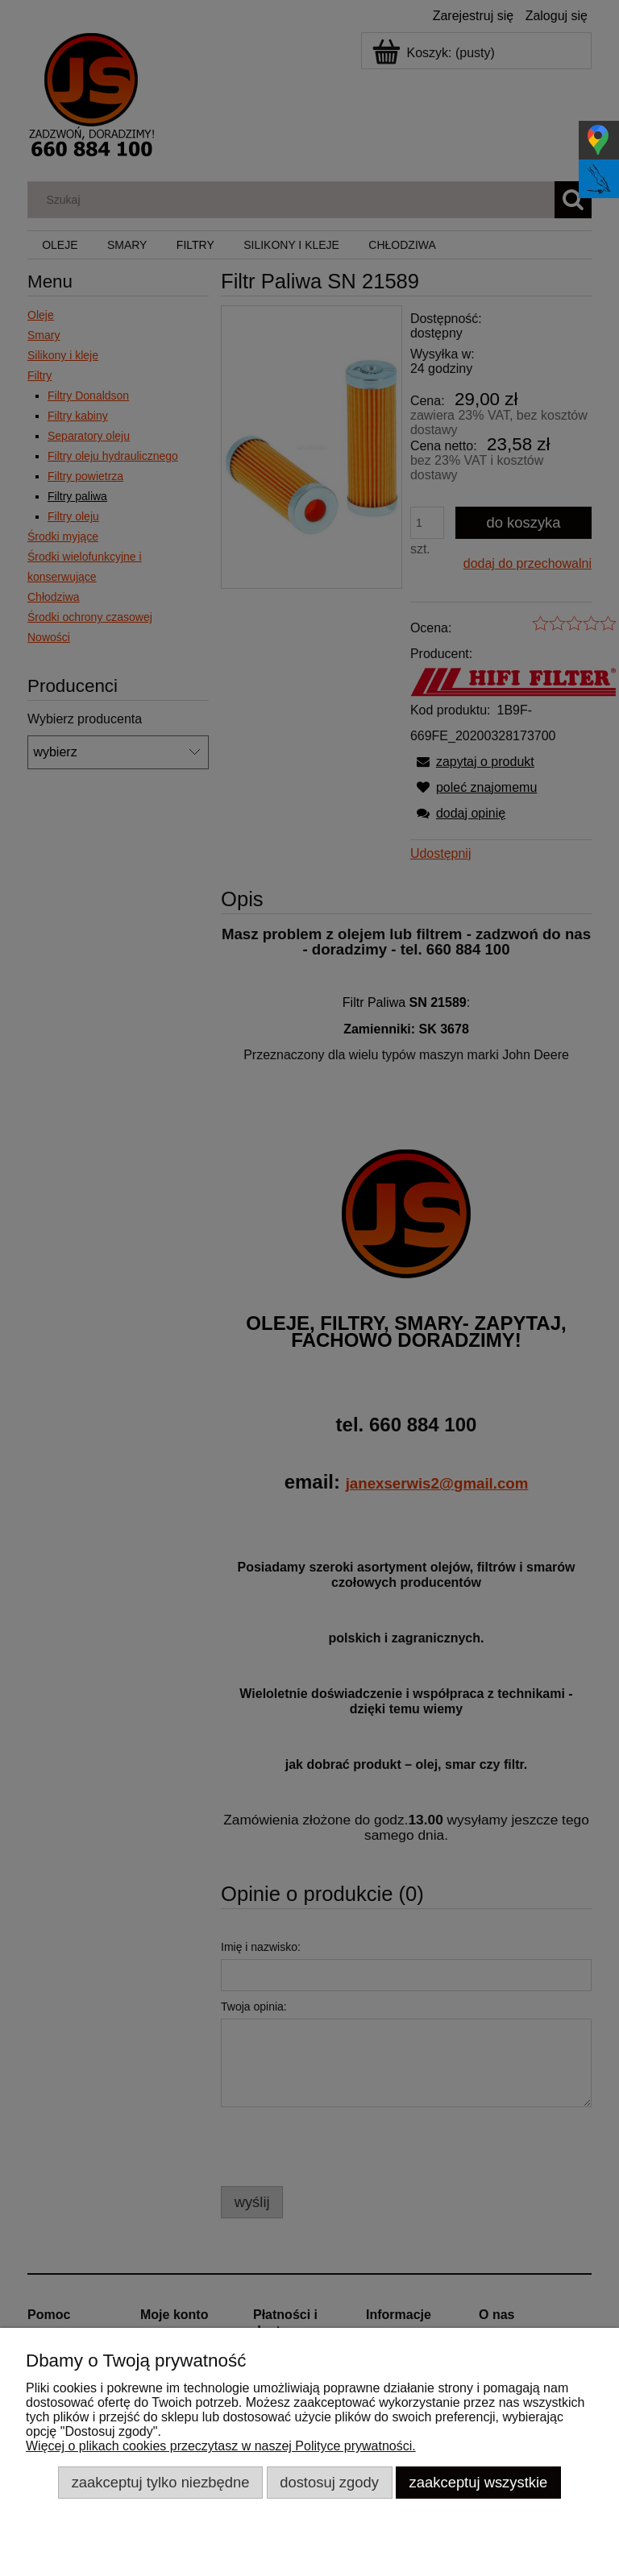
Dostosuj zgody (329, 2482)
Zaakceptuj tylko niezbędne (161, 2482)
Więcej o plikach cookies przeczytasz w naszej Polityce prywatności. (221, 2446)
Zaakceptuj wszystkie (478, 2482)
